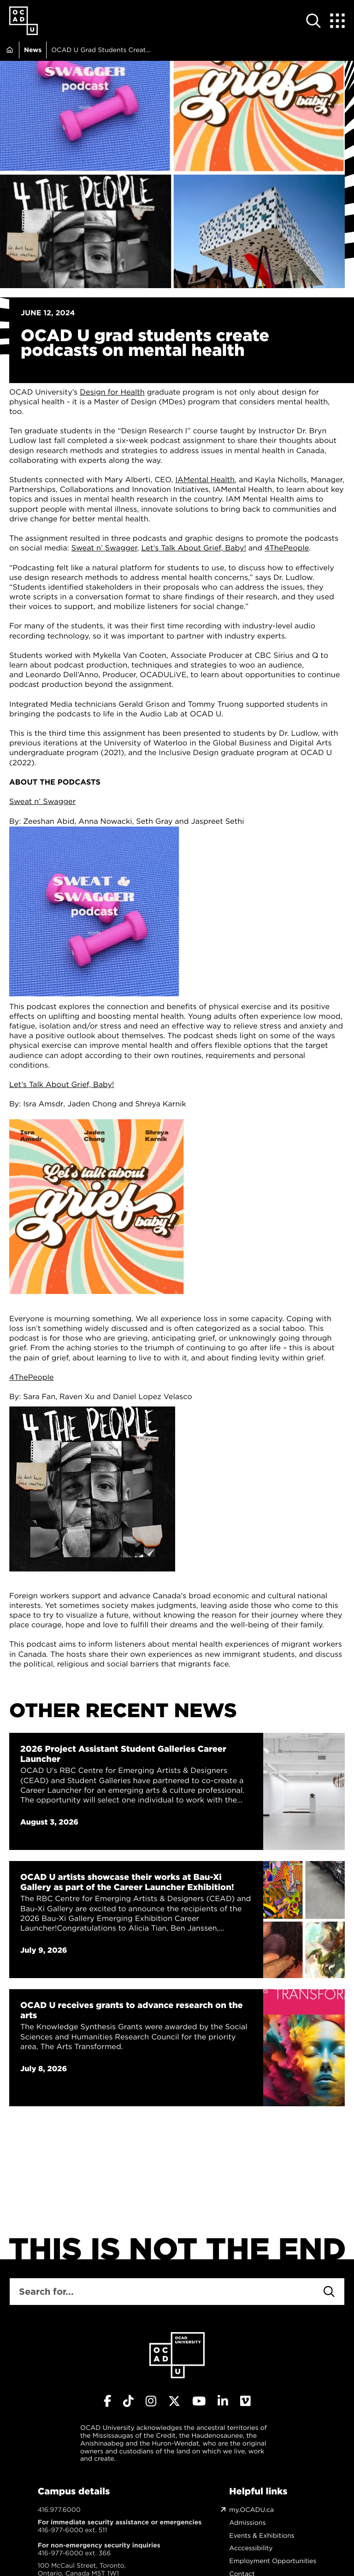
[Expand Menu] (337, 20)
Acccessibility (250, 2548)
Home (9, 50)
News (32, 49)
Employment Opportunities (272, 2561)
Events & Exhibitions (261, 2536)
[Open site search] (313, 20)
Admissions (247, 2523)
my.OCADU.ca (251, 2510)
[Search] (329, 2291)
